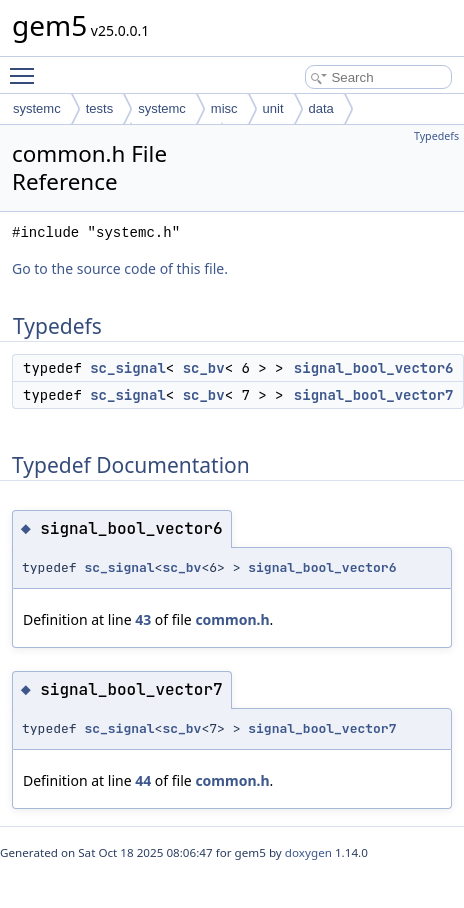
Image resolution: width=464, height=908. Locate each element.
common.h (232, 619)
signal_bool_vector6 (374, 368)
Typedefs (436, 136)
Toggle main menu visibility (27, 67)
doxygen (308, 852)
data (321, 108)
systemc (37, 108)
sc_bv (204, 368)
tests (99, 108)
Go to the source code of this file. (120, 268)
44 (143, 780)
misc (224, 108)
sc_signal (128, 368)
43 (143, 619)
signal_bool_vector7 (374, 395)
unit (273, 108)
